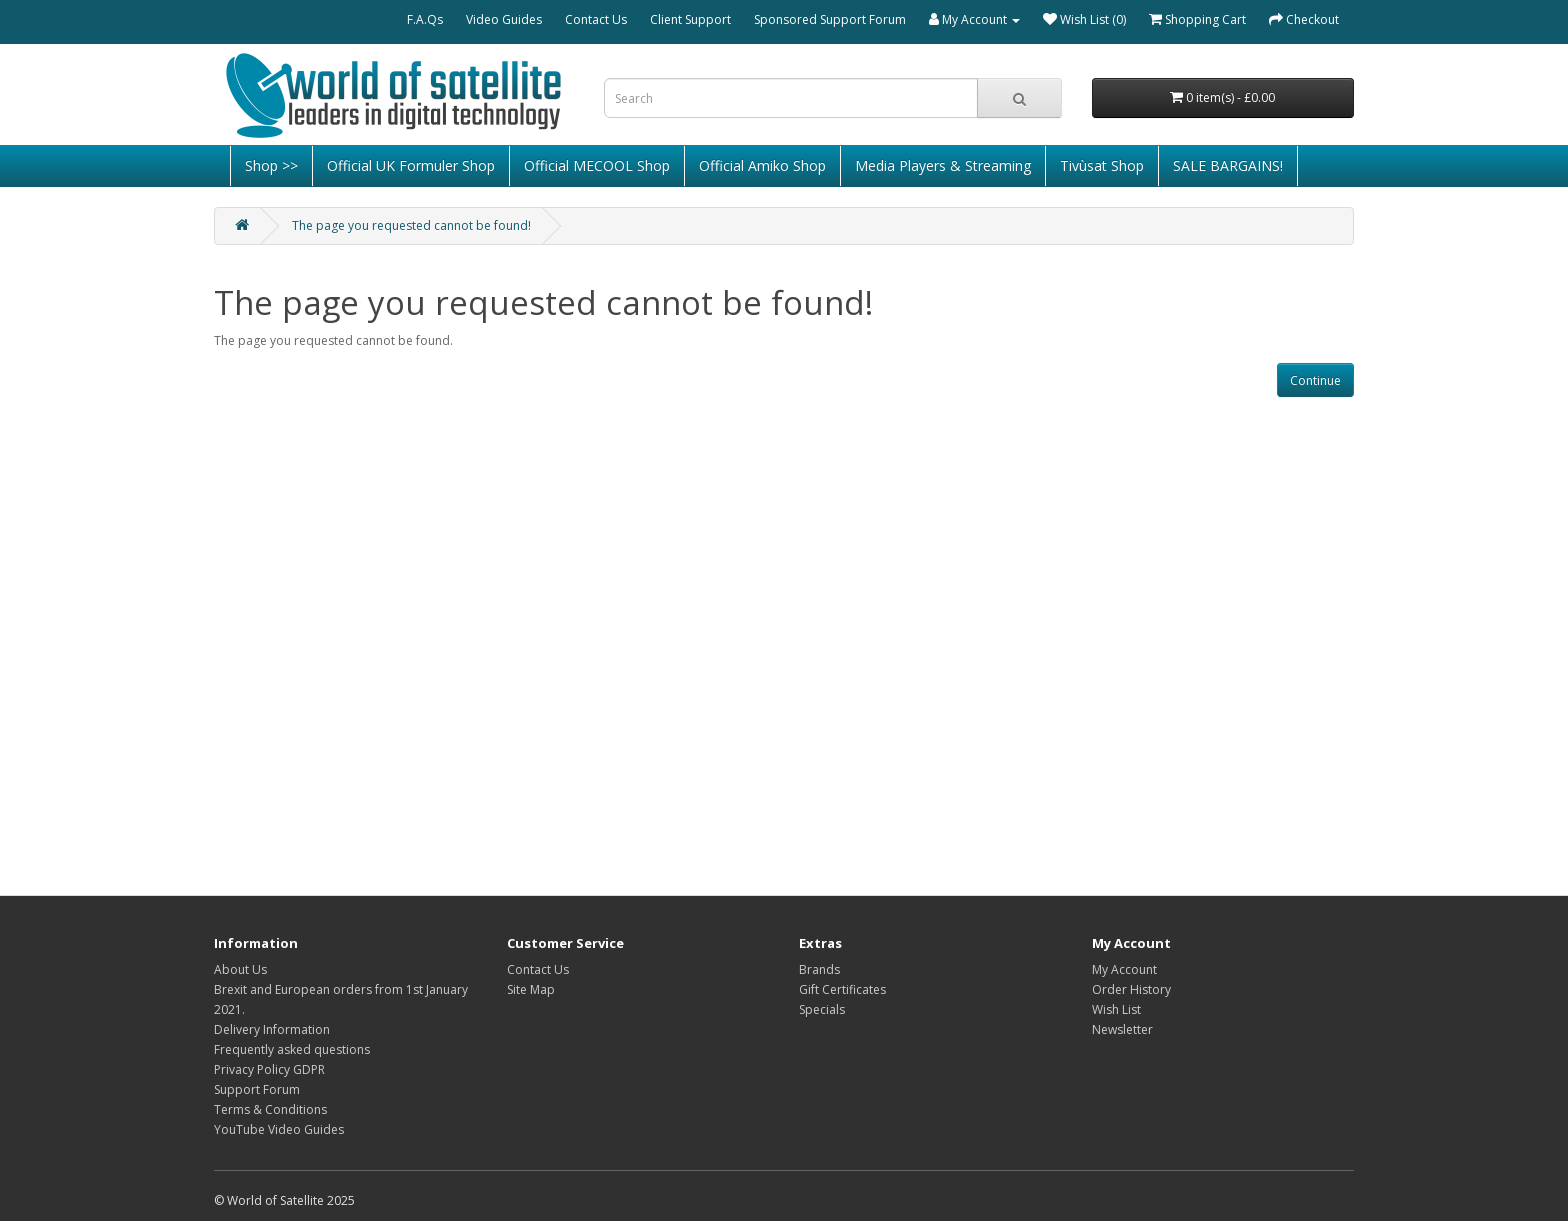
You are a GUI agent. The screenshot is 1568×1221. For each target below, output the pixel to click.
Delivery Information (272, 1029)
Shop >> (271, 165)
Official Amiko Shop (762, 165)
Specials (822, 1009)
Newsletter (1122, 1029)
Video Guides (504, 19)
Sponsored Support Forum (830, 19)
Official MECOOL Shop (597, 165)
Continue (1315, 380)
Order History (1131, 989)
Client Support (690, 19)
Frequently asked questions (292, 1049)
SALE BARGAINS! (1228, 165)
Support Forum (257, 1089)
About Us (240, 969)
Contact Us (596, 19)
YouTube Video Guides (279, 1129)
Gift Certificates (842, 989)
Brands (819, 969)
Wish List (1116, 1009)
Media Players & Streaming (943, 165)
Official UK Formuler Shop (411, 165)
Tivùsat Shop (1102, 165)
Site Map (531, 989)
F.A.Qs (425, 19)
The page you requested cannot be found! (411, 225)
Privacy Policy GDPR (269, 1069)
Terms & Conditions (270, 1109)
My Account (1124, 969)
